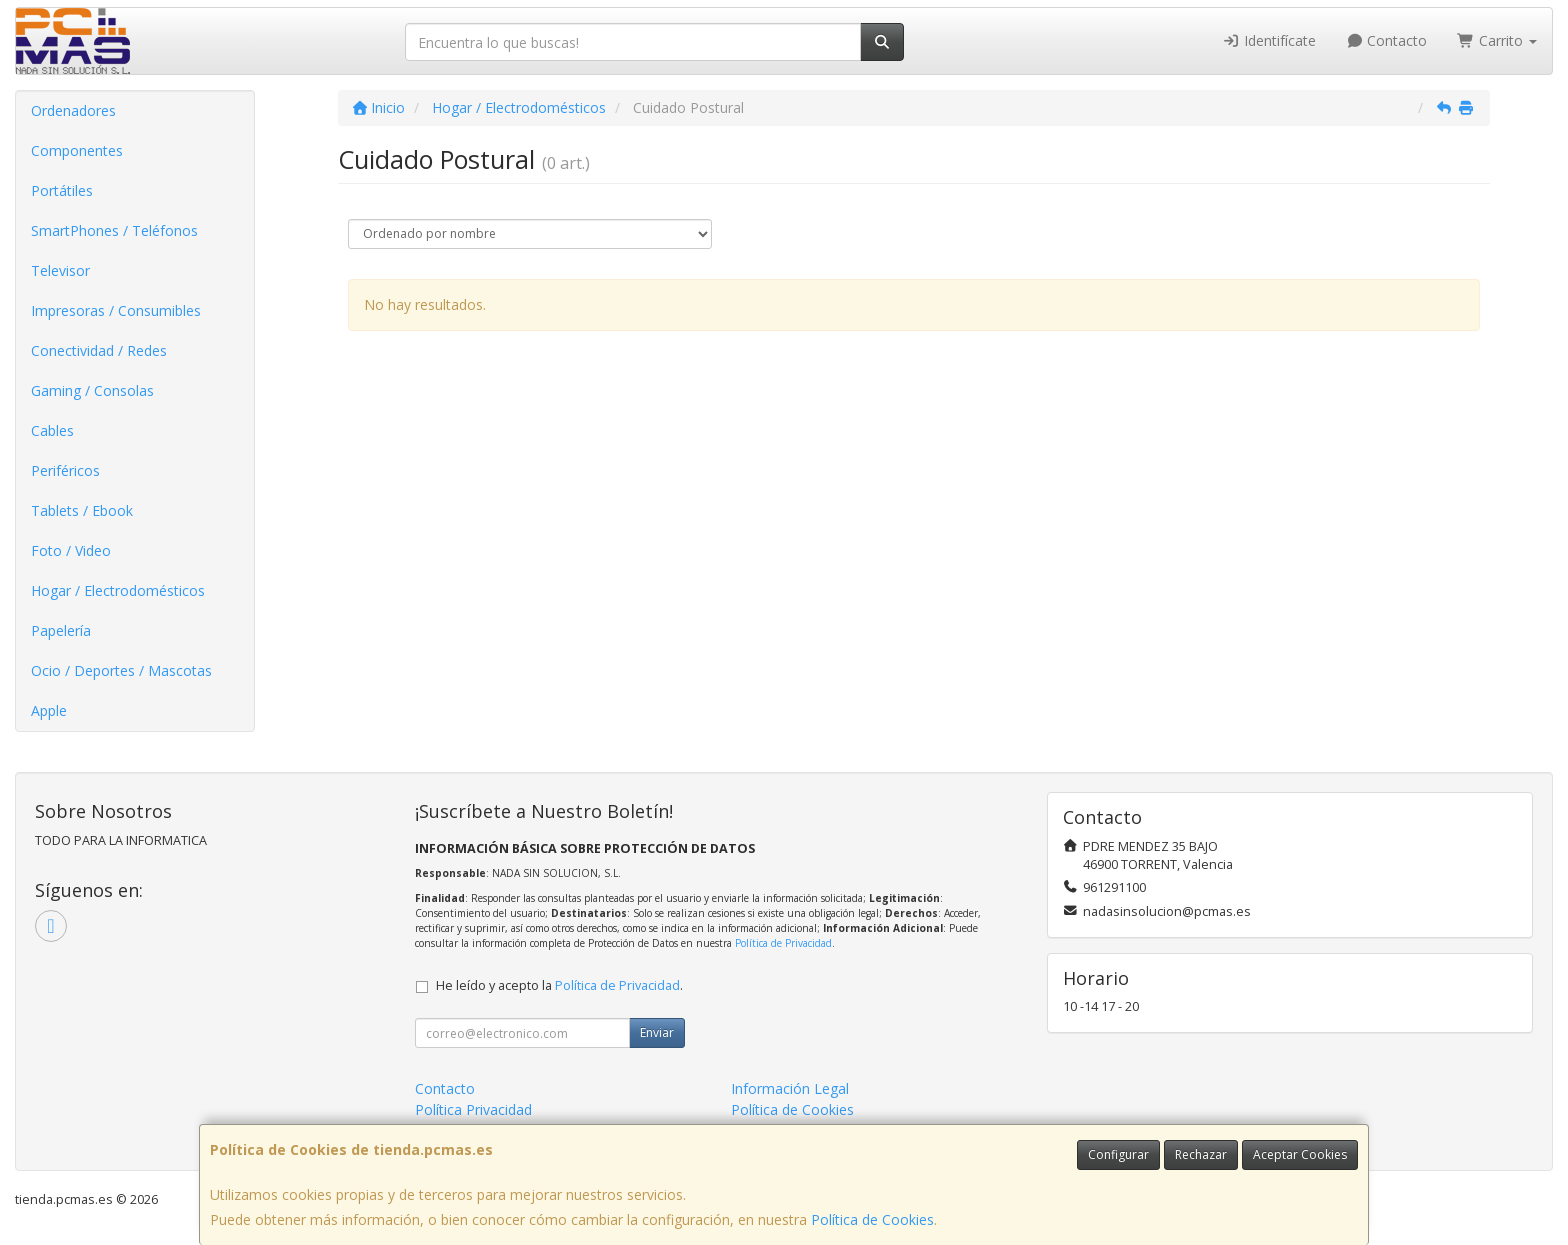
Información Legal (790, 1088)
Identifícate (1269, 40)
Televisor (60, 270)
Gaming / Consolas (92, 390)
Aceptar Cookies (1300, 1154)
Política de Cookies (872, 1219)
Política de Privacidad (783, 943)
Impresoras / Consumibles (116, 310)
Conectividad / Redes (99, 350)
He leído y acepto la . (559, 985)
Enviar (657, 1032)
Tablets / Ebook (82, 510)
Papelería (61, 630)
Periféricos (65, 470)
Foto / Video (71, 550)
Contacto (1387, 40)
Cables (52, 430)
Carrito (1497, 40)
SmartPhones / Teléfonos (114, 230)
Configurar (1118, 1154)
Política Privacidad (473, 1109)
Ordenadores (73, 110)
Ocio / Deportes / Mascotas (121, 670)
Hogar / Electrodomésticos (118, 590)
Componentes (77, 150)
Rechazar (1201, 1154)
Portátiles (62, 190)
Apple (49, 710)
